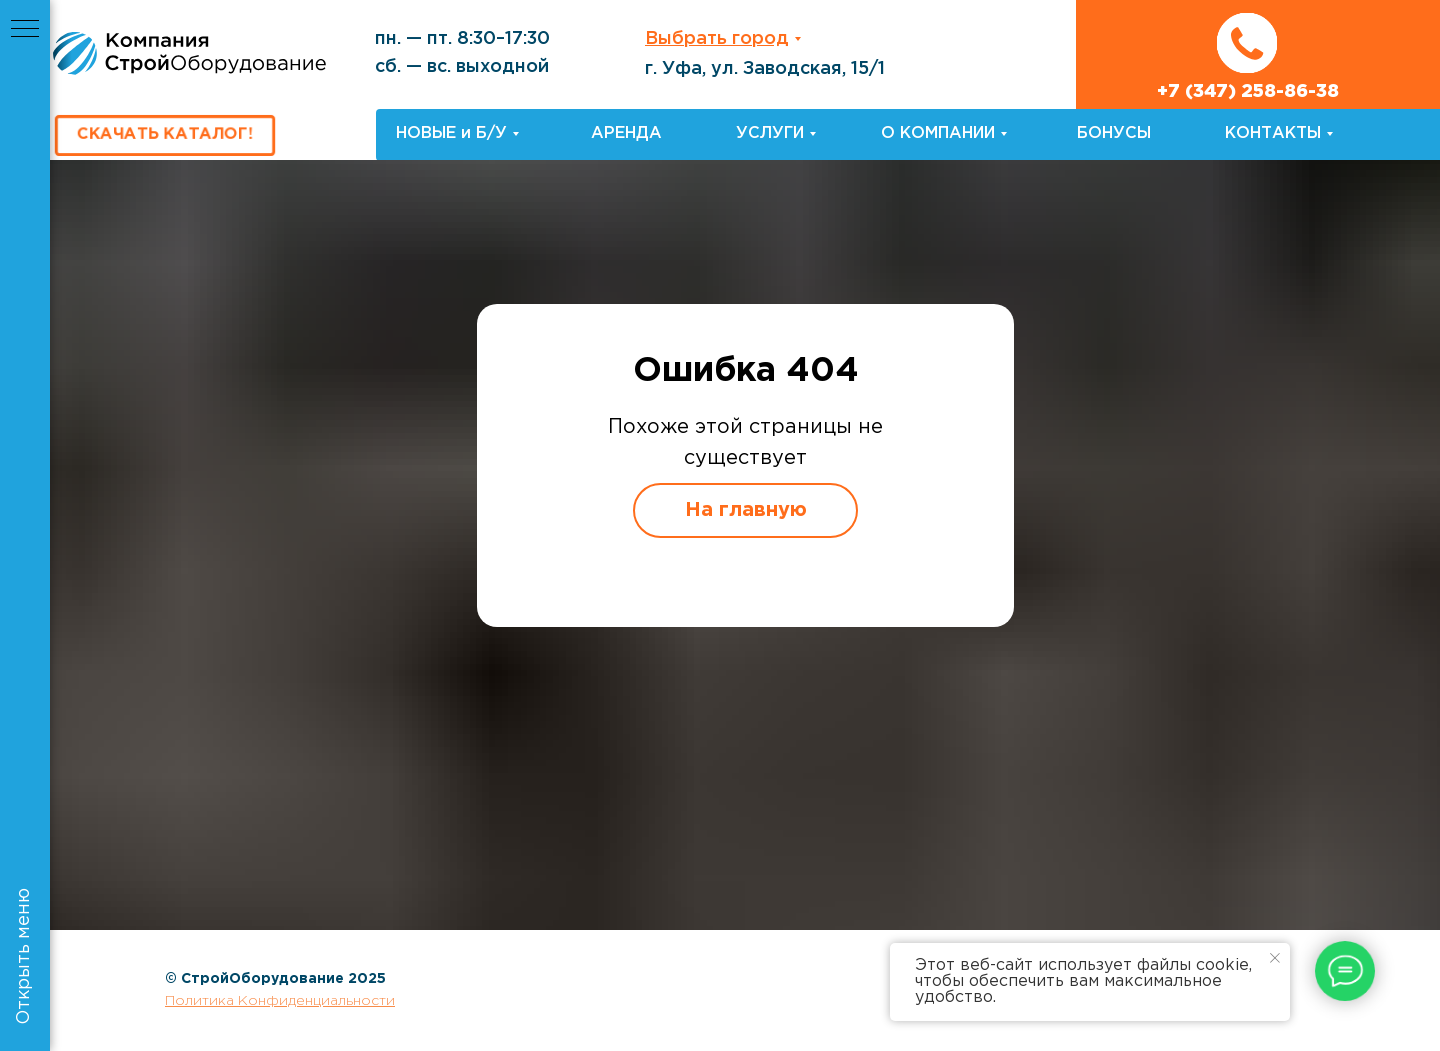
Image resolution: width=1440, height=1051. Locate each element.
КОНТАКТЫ (1273, 133)
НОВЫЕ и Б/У (451, 133)
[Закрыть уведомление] (1275, 958)
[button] (164, 136)
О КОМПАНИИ (938, 133)
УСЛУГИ (770, 133)
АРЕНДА (626, 133)
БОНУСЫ (1114, 133)
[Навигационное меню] (25, 30)
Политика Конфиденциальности (280, 1001)
